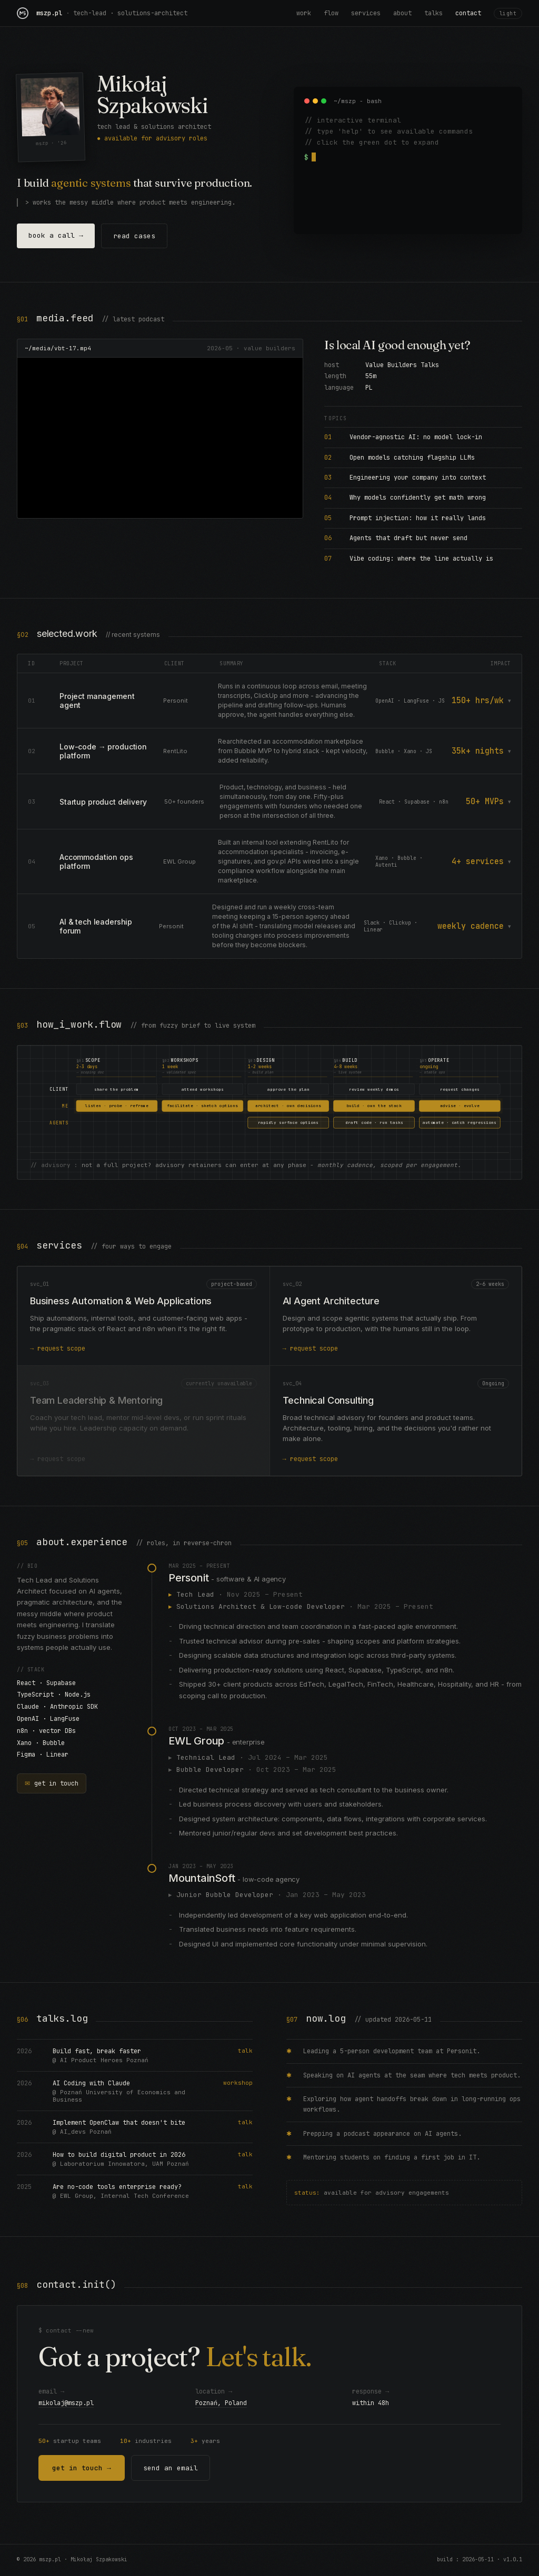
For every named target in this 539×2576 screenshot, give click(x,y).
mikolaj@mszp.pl (66, 2404)
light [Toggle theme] (508, 13)
